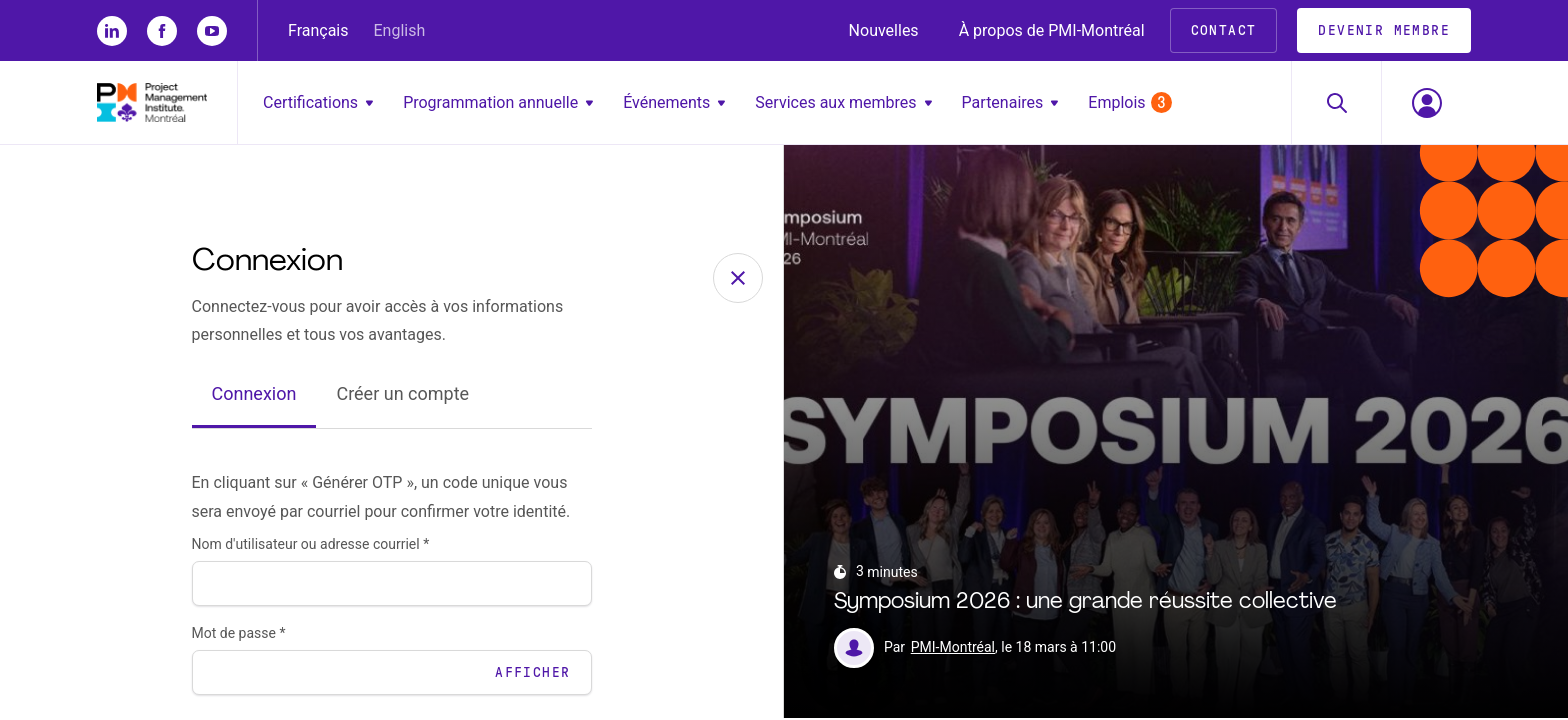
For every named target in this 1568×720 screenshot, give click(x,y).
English (400, 30)
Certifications (318, 102)
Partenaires (1010, 102)
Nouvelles (884, 30)
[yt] (212, 31)
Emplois (1129, 102)
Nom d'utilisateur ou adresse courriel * (311, 546)
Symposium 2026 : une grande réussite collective (1085, 604)
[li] (112, 31)
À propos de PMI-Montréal (1052, 30)
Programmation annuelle (498, 102)
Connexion (254, 396)
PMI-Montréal (953, 650)
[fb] (162, 31)
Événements (674, 102)
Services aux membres (843, 102)
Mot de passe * (239, 635)
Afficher (532, 674)
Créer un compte (402, 396)
